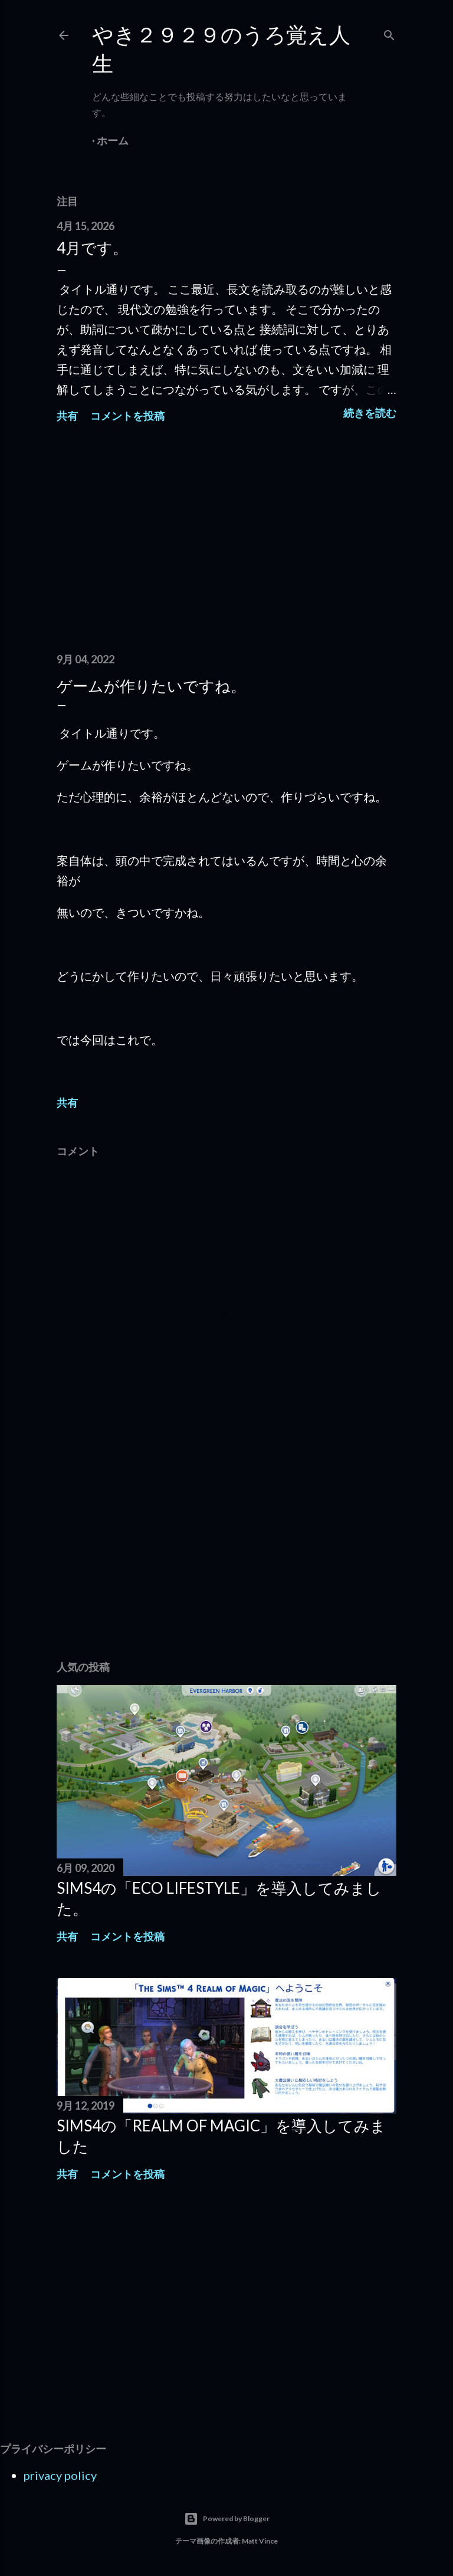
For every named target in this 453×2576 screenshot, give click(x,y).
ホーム (113, 140)
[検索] (389, 32)
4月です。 (92, 247)
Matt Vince (260, 2540)
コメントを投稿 (127, 415)
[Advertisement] (226, 540)
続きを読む (369, 412)
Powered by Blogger (227, 2519)
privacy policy (60, 2475)
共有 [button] (67, 415)
